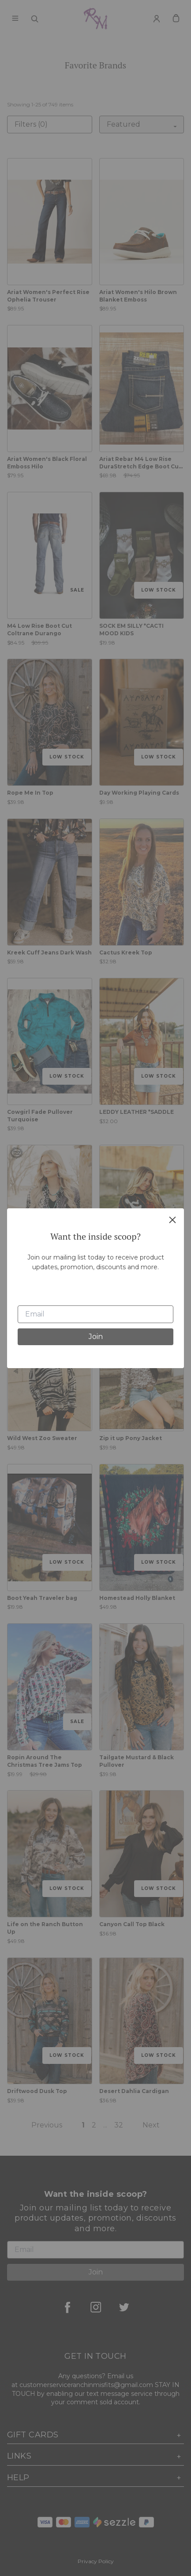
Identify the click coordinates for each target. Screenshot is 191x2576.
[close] (172, 1220)
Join (96, 1336)
